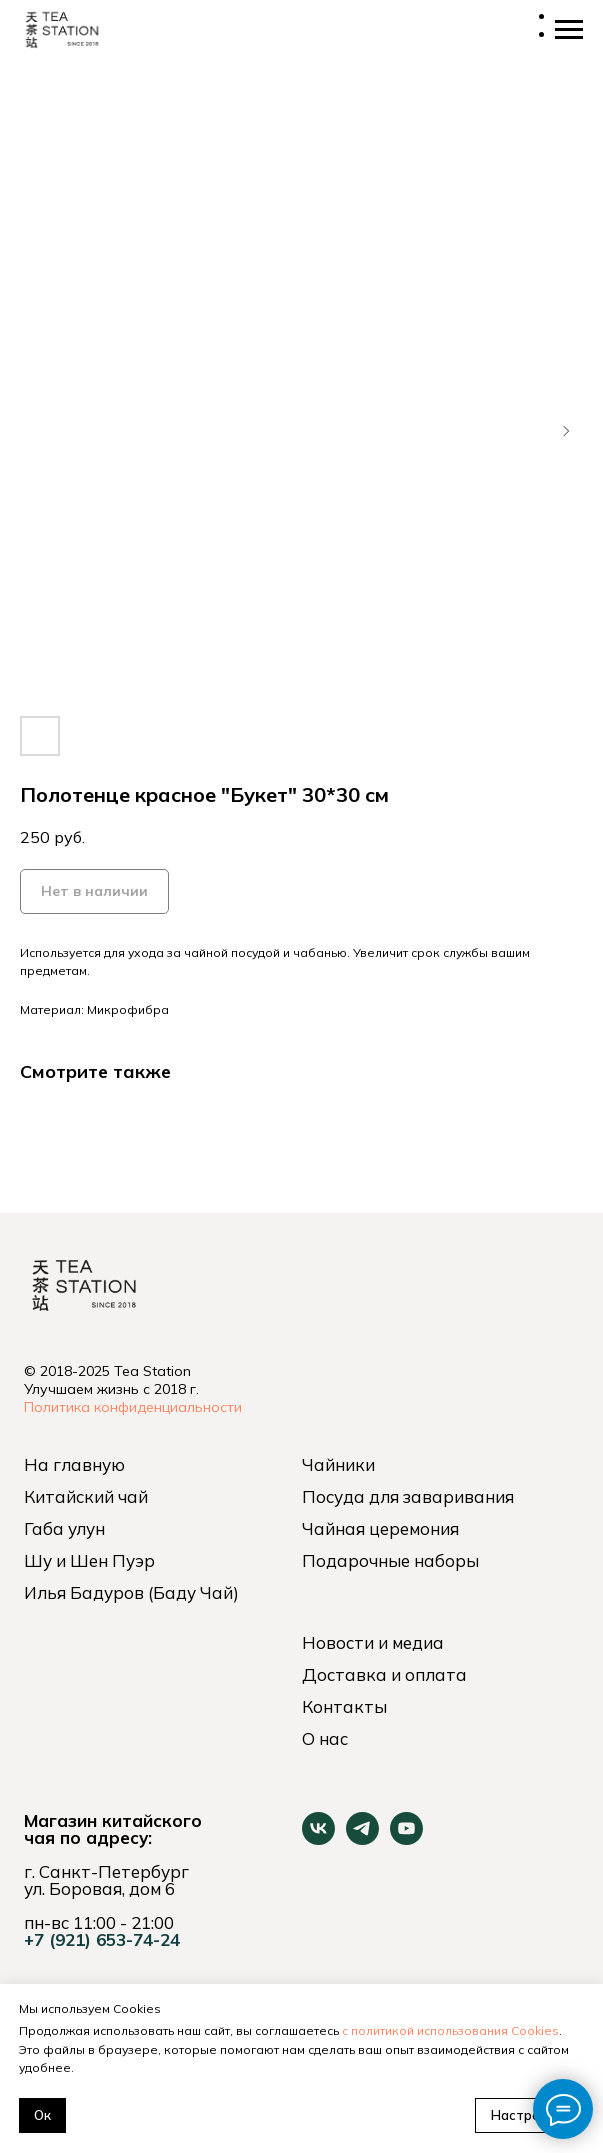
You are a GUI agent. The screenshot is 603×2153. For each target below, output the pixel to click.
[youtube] (406, 1839)
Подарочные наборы (390, 1560)
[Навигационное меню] (569, 30)
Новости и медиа (373, 1642)
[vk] (318, 1839)
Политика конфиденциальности (133, 1407)
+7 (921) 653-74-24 (102, 1939)
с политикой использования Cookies (450, 2030)
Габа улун (64, 1528)
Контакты (344, 1706)
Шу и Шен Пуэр (89, 1560)
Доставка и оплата (384, 1674)
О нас (325, 1738)
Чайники (338, 1464)
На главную (74, 1464)
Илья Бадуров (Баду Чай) (131, 1592)
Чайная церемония (380, 1528)
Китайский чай (86, 1496)
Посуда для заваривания (408, 1496)
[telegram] (362, 1839)
